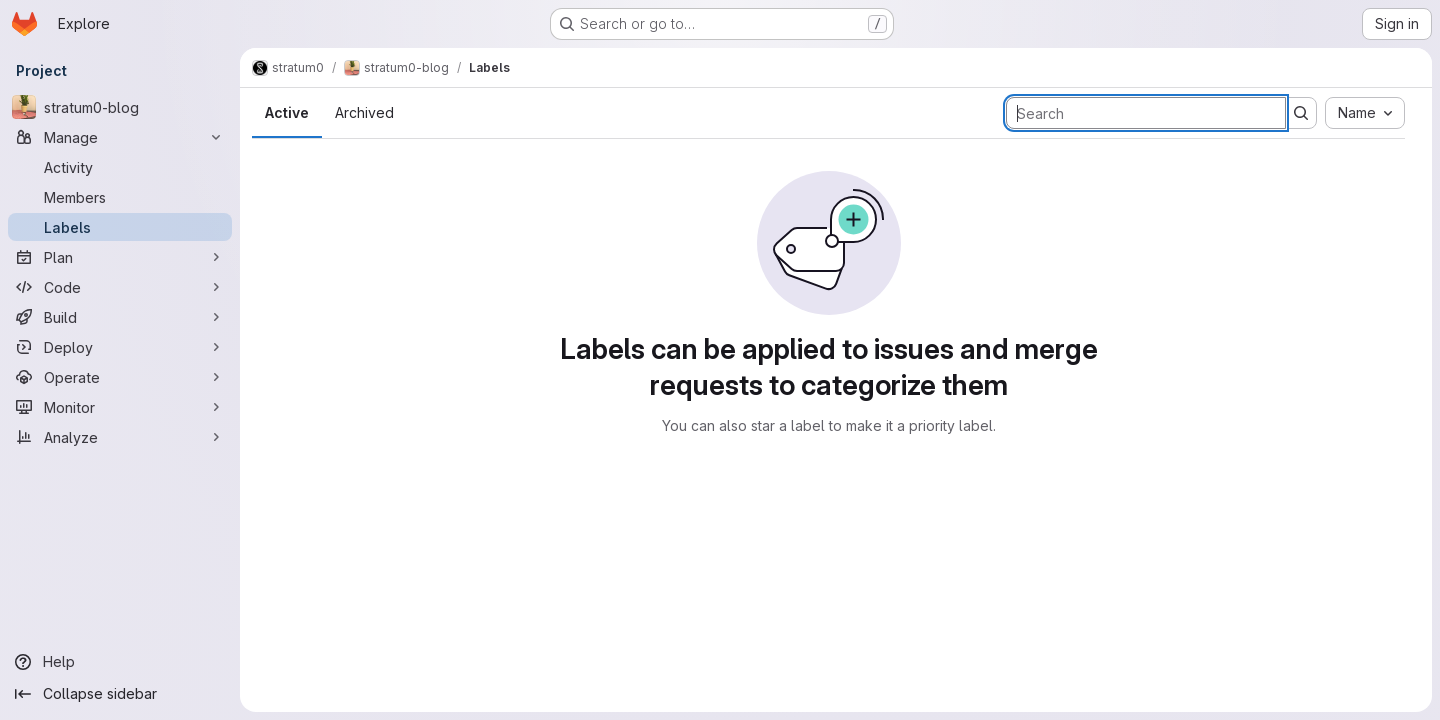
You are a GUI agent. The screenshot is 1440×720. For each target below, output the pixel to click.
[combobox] (1365, 113)
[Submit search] (1301, 113)
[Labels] (120, 227)
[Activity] (120, 167)
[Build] (120, 317)
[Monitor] (120, 407)
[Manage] (120, 137)
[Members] (120, 197)
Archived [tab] (364, 112)
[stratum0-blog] (120, 107)
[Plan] (120, 257)
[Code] (120, 287)
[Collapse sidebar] (120, 694)
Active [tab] (287, 112)
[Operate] (120, 377)
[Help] (120, 662)
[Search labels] (1146, 113)
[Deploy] (120, 347)
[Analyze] (120, 437)
